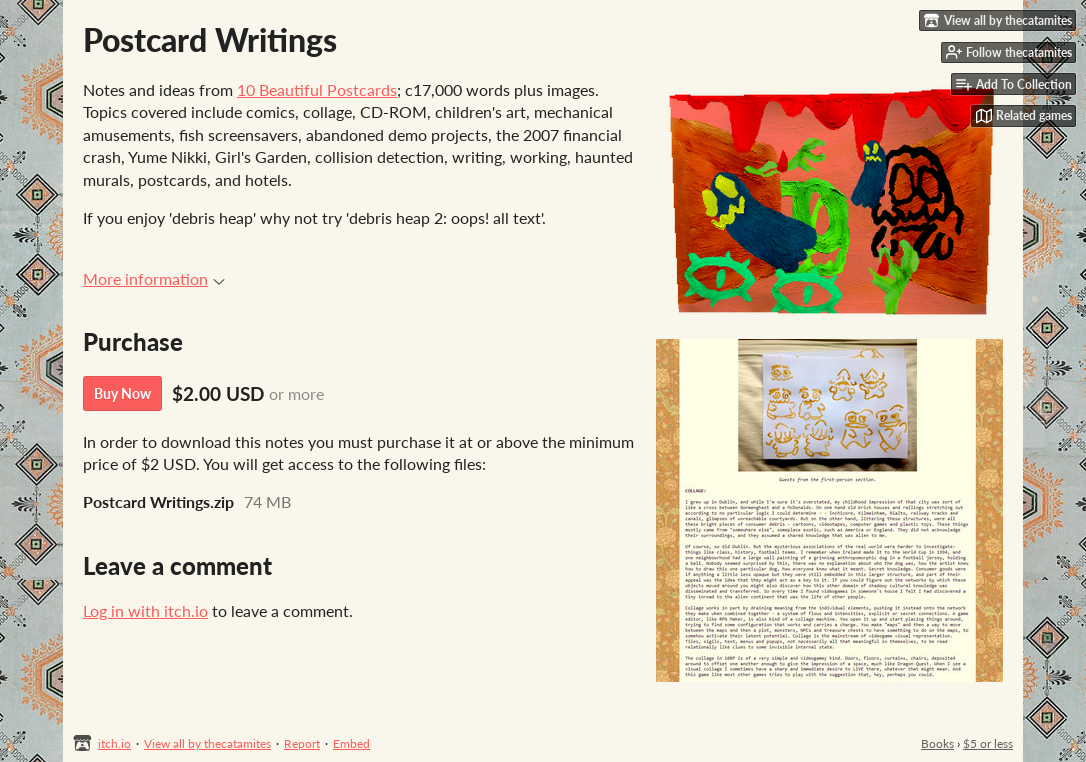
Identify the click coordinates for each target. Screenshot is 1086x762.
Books (937, 743)
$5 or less (988, 743)
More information (154, 278)
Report (302, 743)
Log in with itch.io (145, 610)
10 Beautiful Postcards (317, 89)
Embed (351, 743)
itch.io (114, 743)
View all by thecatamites (207, 743)
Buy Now (122, 393)
